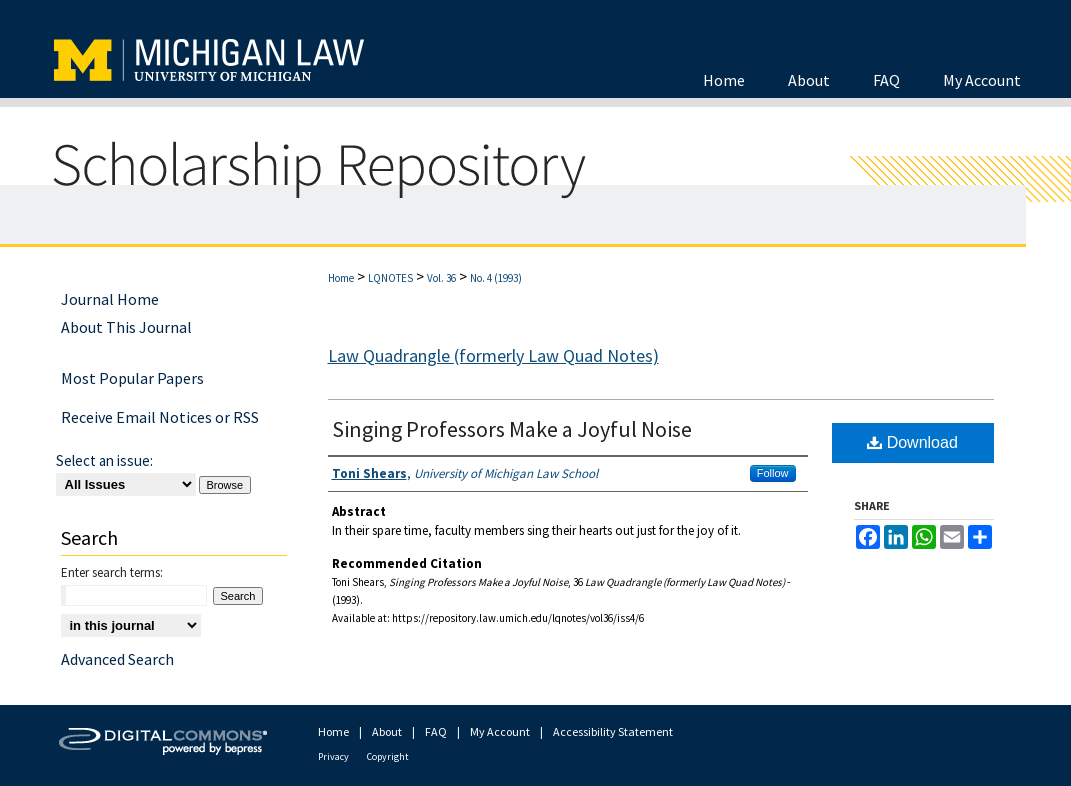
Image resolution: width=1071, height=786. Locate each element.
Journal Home (110, 299)
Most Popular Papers (132, 378)
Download (912, 442)
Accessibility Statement (613, 731)
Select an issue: (104, 460)
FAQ (436, 731)
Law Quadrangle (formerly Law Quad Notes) (493, 355)
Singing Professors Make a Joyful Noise (512, 429)
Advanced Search (117, 659)
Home (341, 278)
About (387, 731)
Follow (773, 473)
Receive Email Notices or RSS (160, 417)
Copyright (388, 756)
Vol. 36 (441, 278)
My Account (500, 731)
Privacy (333, 756)
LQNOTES (390, 278)
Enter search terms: (112, 572)
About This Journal (126, 327)
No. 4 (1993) (496, 278)
